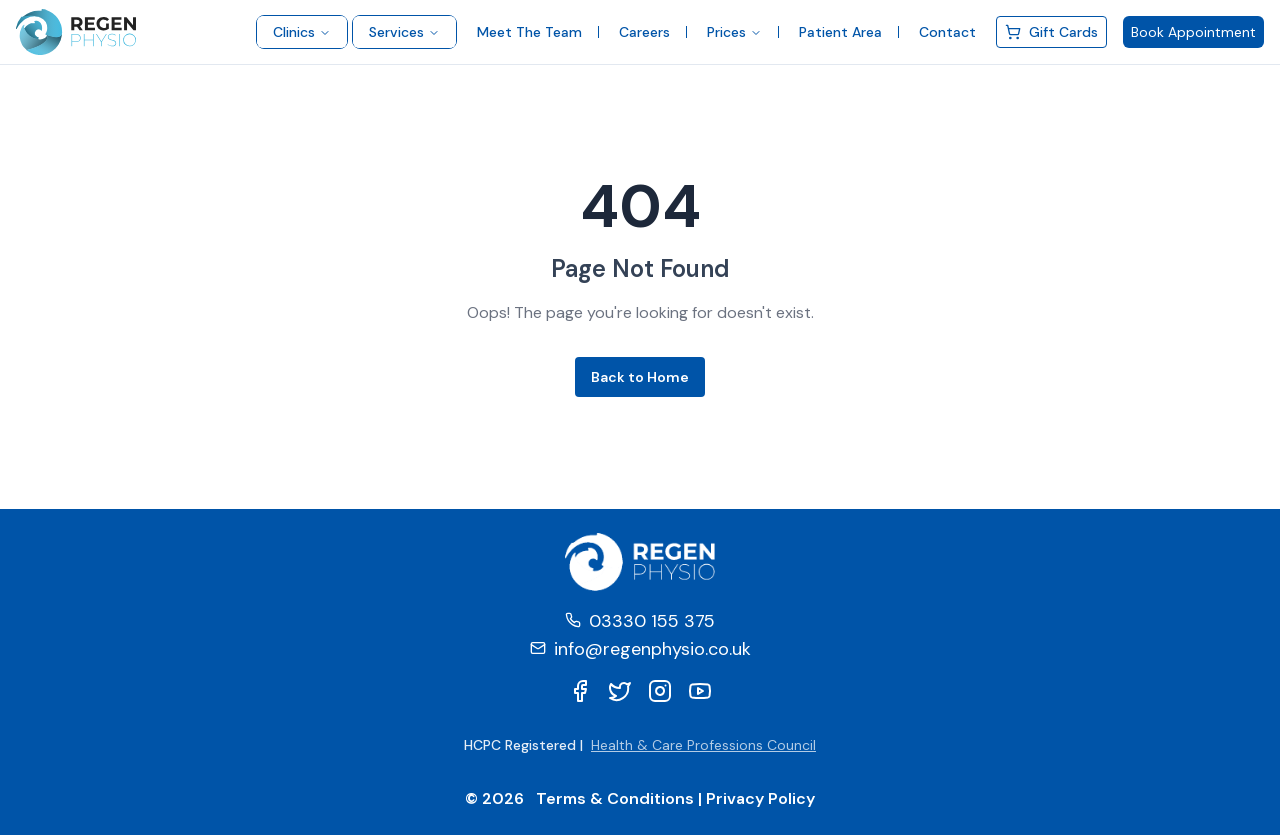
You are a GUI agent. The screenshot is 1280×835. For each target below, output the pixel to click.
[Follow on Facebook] (580, 691)
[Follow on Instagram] (660, 691)
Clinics (302, 32)
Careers (644, 32)
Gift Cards (1051, 32)
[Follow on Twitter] (620, 691)
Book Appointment (1193, 32)
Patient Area (840, 32)
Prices (734, 32)
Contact (947, 32)
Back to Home (640, 377)
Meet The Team (529, 32)
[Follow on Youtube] (700, 691)
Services (404, 32)
